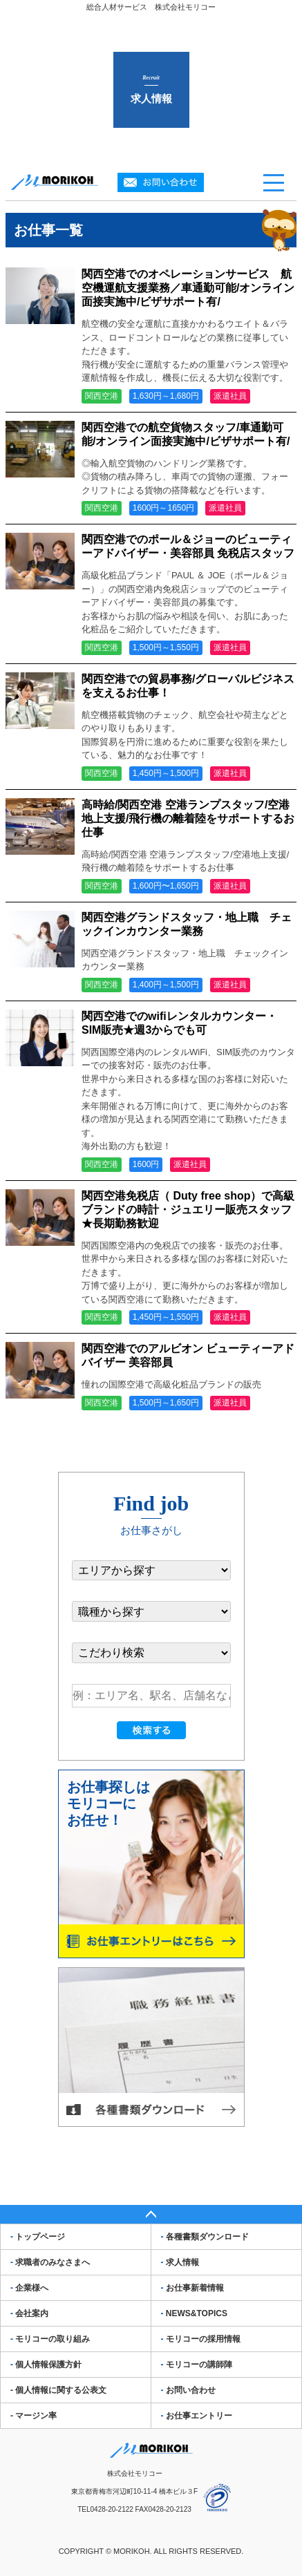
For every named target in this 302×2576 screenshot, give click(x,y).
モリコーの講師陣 (196, 2364)
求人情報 (180, 2262)
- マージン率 (33, 2416)
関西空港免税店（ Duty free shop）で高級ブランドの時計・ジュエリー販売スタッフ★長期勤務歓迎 (188, 1209)
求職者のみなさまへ (50, 2262)
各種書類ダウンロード (205, 2237)
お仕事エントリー (196, 2416)
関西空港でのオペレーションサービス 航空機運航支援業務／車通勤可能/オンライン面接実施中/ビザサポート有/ (188, 287)
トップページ (37, 2237)
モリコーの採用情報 (200, 2339)
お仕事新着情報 (192, 2288)
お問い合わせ (188, 2390)
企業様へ (29, 2288)
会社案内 (29, 2313)
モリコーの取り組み (50, 2339)
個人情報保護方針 (46, 2364)
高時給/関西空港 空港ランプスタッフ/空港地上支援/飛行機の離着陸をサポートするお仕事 (188, 818)
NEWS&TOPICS (194, 2313)
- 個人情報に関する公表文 (58, 2390)
